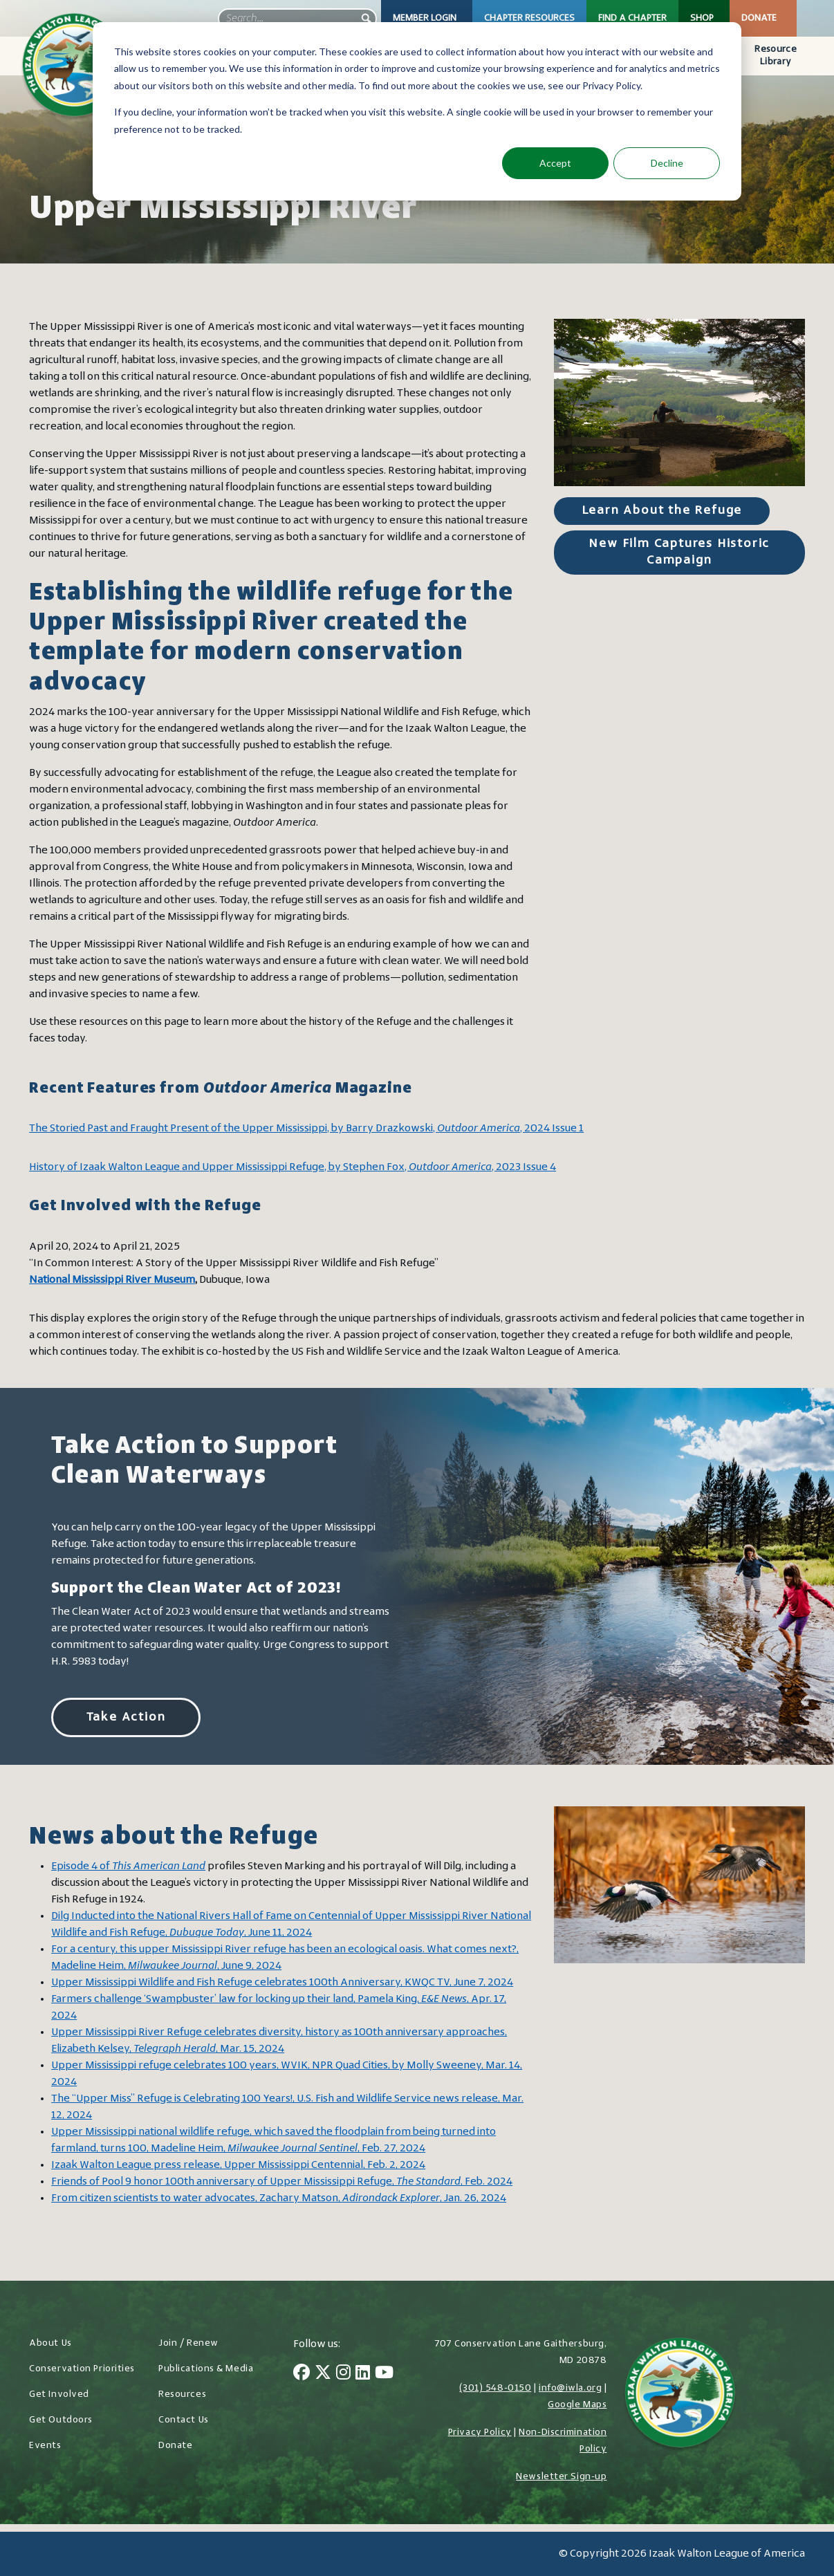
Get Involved (59, 2394)
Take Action (126, 1717)
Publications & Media (205, 2369)
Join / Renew (188, 2343)
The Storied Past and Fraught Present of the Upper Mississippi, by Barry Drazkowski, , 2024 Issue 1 (306, 1128)
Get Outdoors (61, 2420)
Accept (555, 163)
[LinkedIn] (362, 2374)
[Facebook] (301, 2374)
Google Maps (577, 2405)
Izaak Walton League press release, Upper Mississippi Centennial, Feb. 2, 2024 (238, 2165)
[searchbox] (297, 18)
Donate (759, 18)
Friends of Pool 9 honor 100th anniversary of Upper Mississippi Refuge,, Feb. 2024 (281, 2181)
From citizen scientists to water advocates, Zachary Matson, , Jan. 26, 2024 (278, 2198)
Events (45, 2445)
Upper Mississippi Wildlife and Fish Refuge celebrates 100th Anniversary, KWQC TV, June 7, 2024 (282, 1982)
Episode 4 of (128, 1866)
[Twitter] (323, 2374)
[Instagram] (343, 2374)
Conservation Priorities (82, 2369)
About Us (50, 2343)
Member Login (424, 18)
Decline (667, 163)
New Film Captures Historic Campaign (679, 552)
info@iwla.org (570, 2388)
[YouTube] (384, 2374)
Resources (182, 2394)
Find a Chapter (632, 18)
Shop (702, 18)
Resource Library (775, 55)
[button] (366, 18)
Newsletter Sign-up (561, 2477)
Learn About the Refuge (662, 510)
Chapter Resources (529, 18)
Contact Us (183, 2420)
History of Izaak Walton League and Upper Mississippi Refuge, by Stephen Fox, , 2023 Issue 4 (292, 1167)
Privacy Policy (480, 2432)
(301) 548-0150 (495, 2388)
